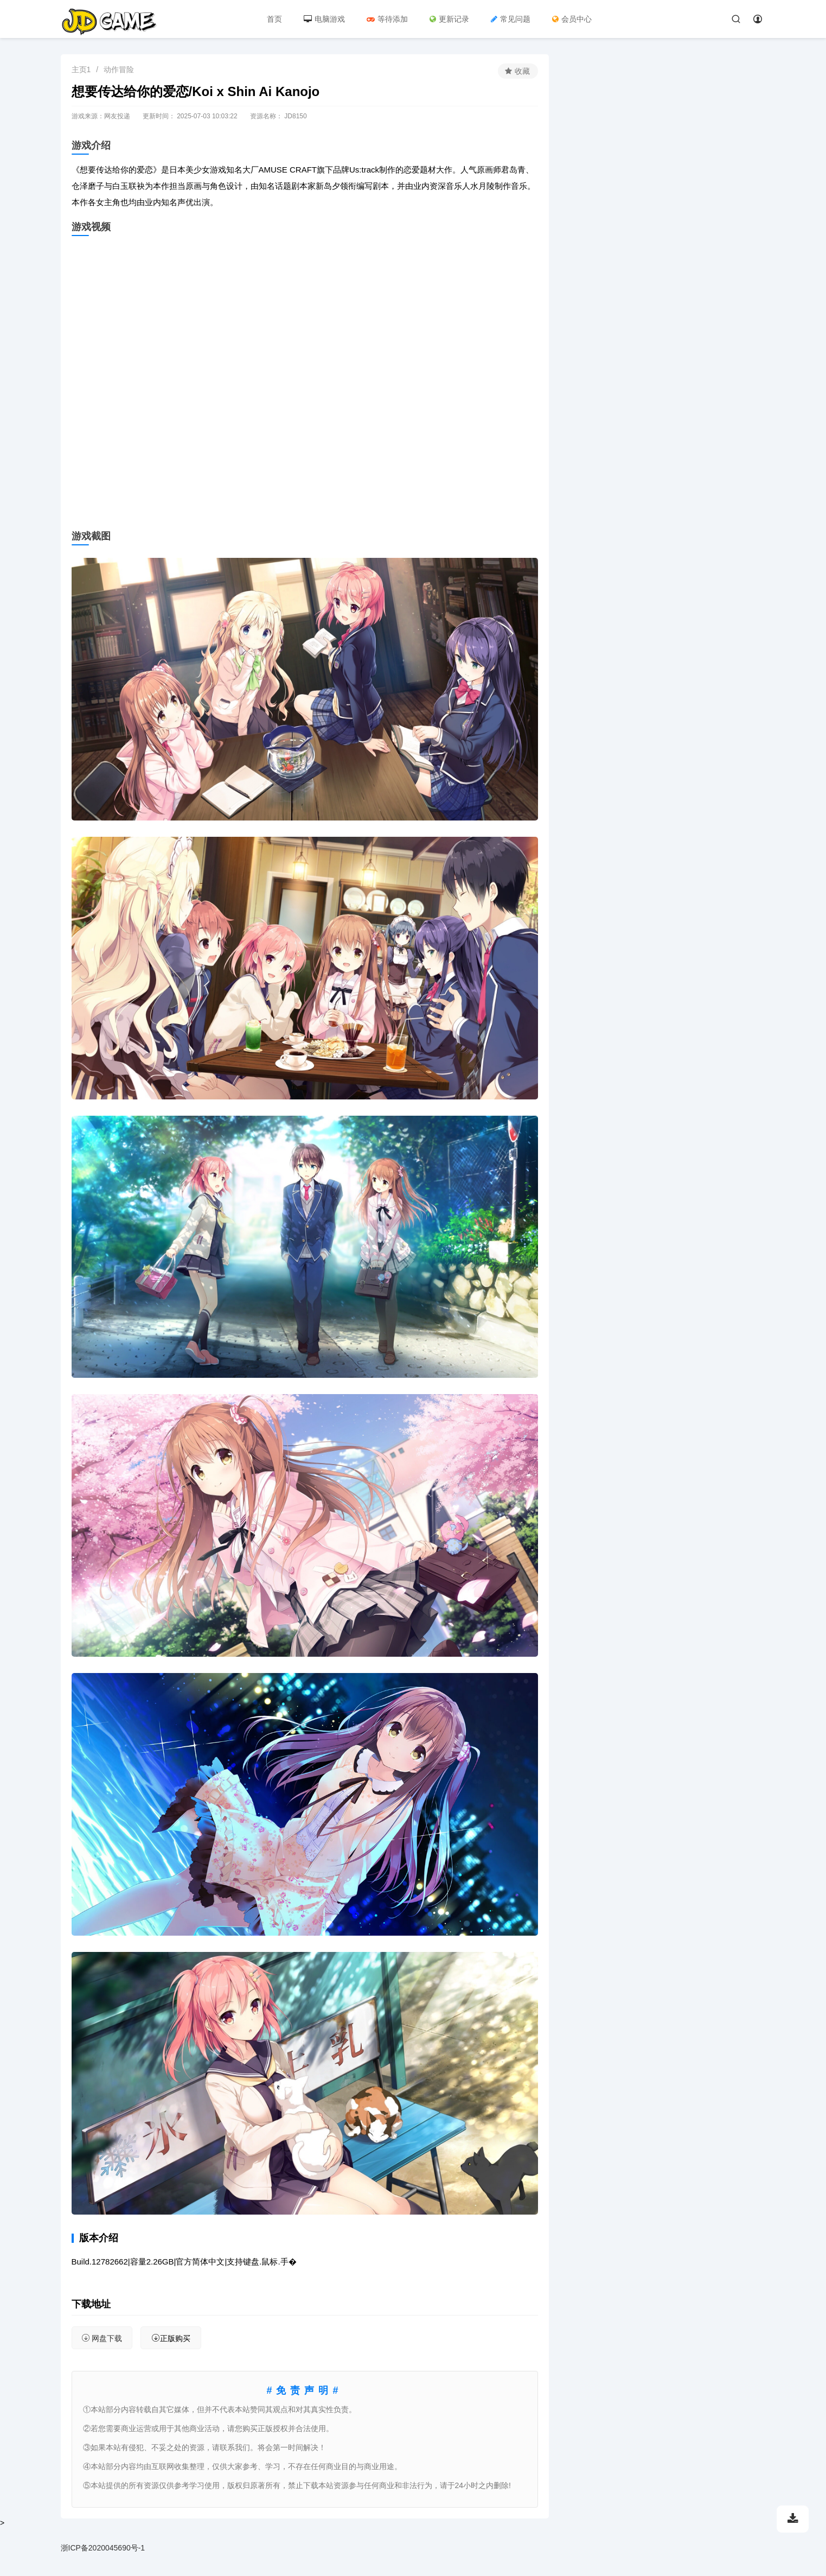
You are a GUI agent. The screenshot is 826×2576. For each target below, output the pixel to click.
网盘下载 (101, 2338)
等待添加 (387, 19)
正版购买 (170, 2338)
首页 (274, 19)
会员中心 (572, 19)
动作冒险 (119, 69)
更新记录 (449, 19)
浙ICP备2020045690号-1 (103, 2547)
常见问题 (510, 19)
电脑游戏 (324, 19)
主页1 (81, 69)
